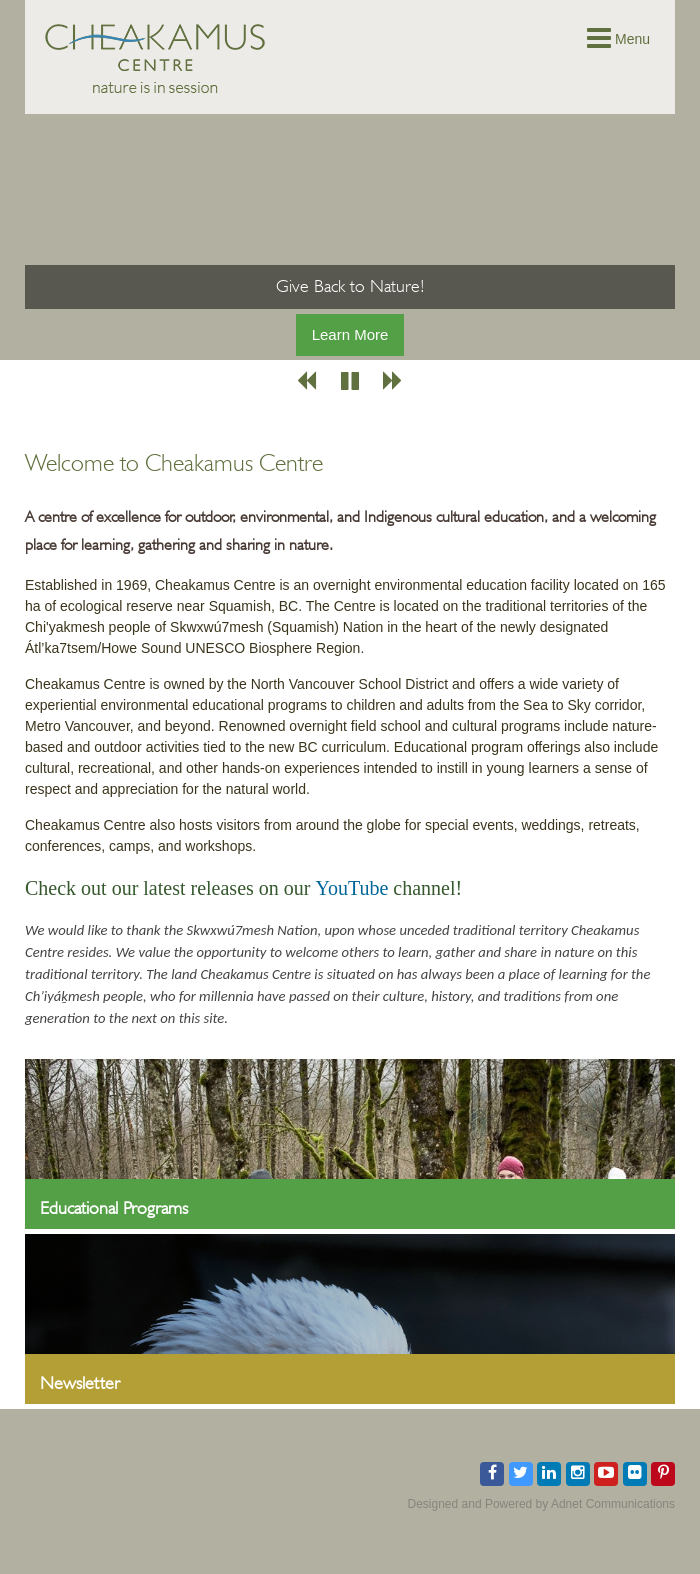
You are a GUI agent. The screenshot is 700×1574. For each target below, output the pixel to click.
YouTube (351, 888)
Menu (618, 39)
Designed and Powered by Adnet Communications (542, 1504)
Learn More (350, 334)
